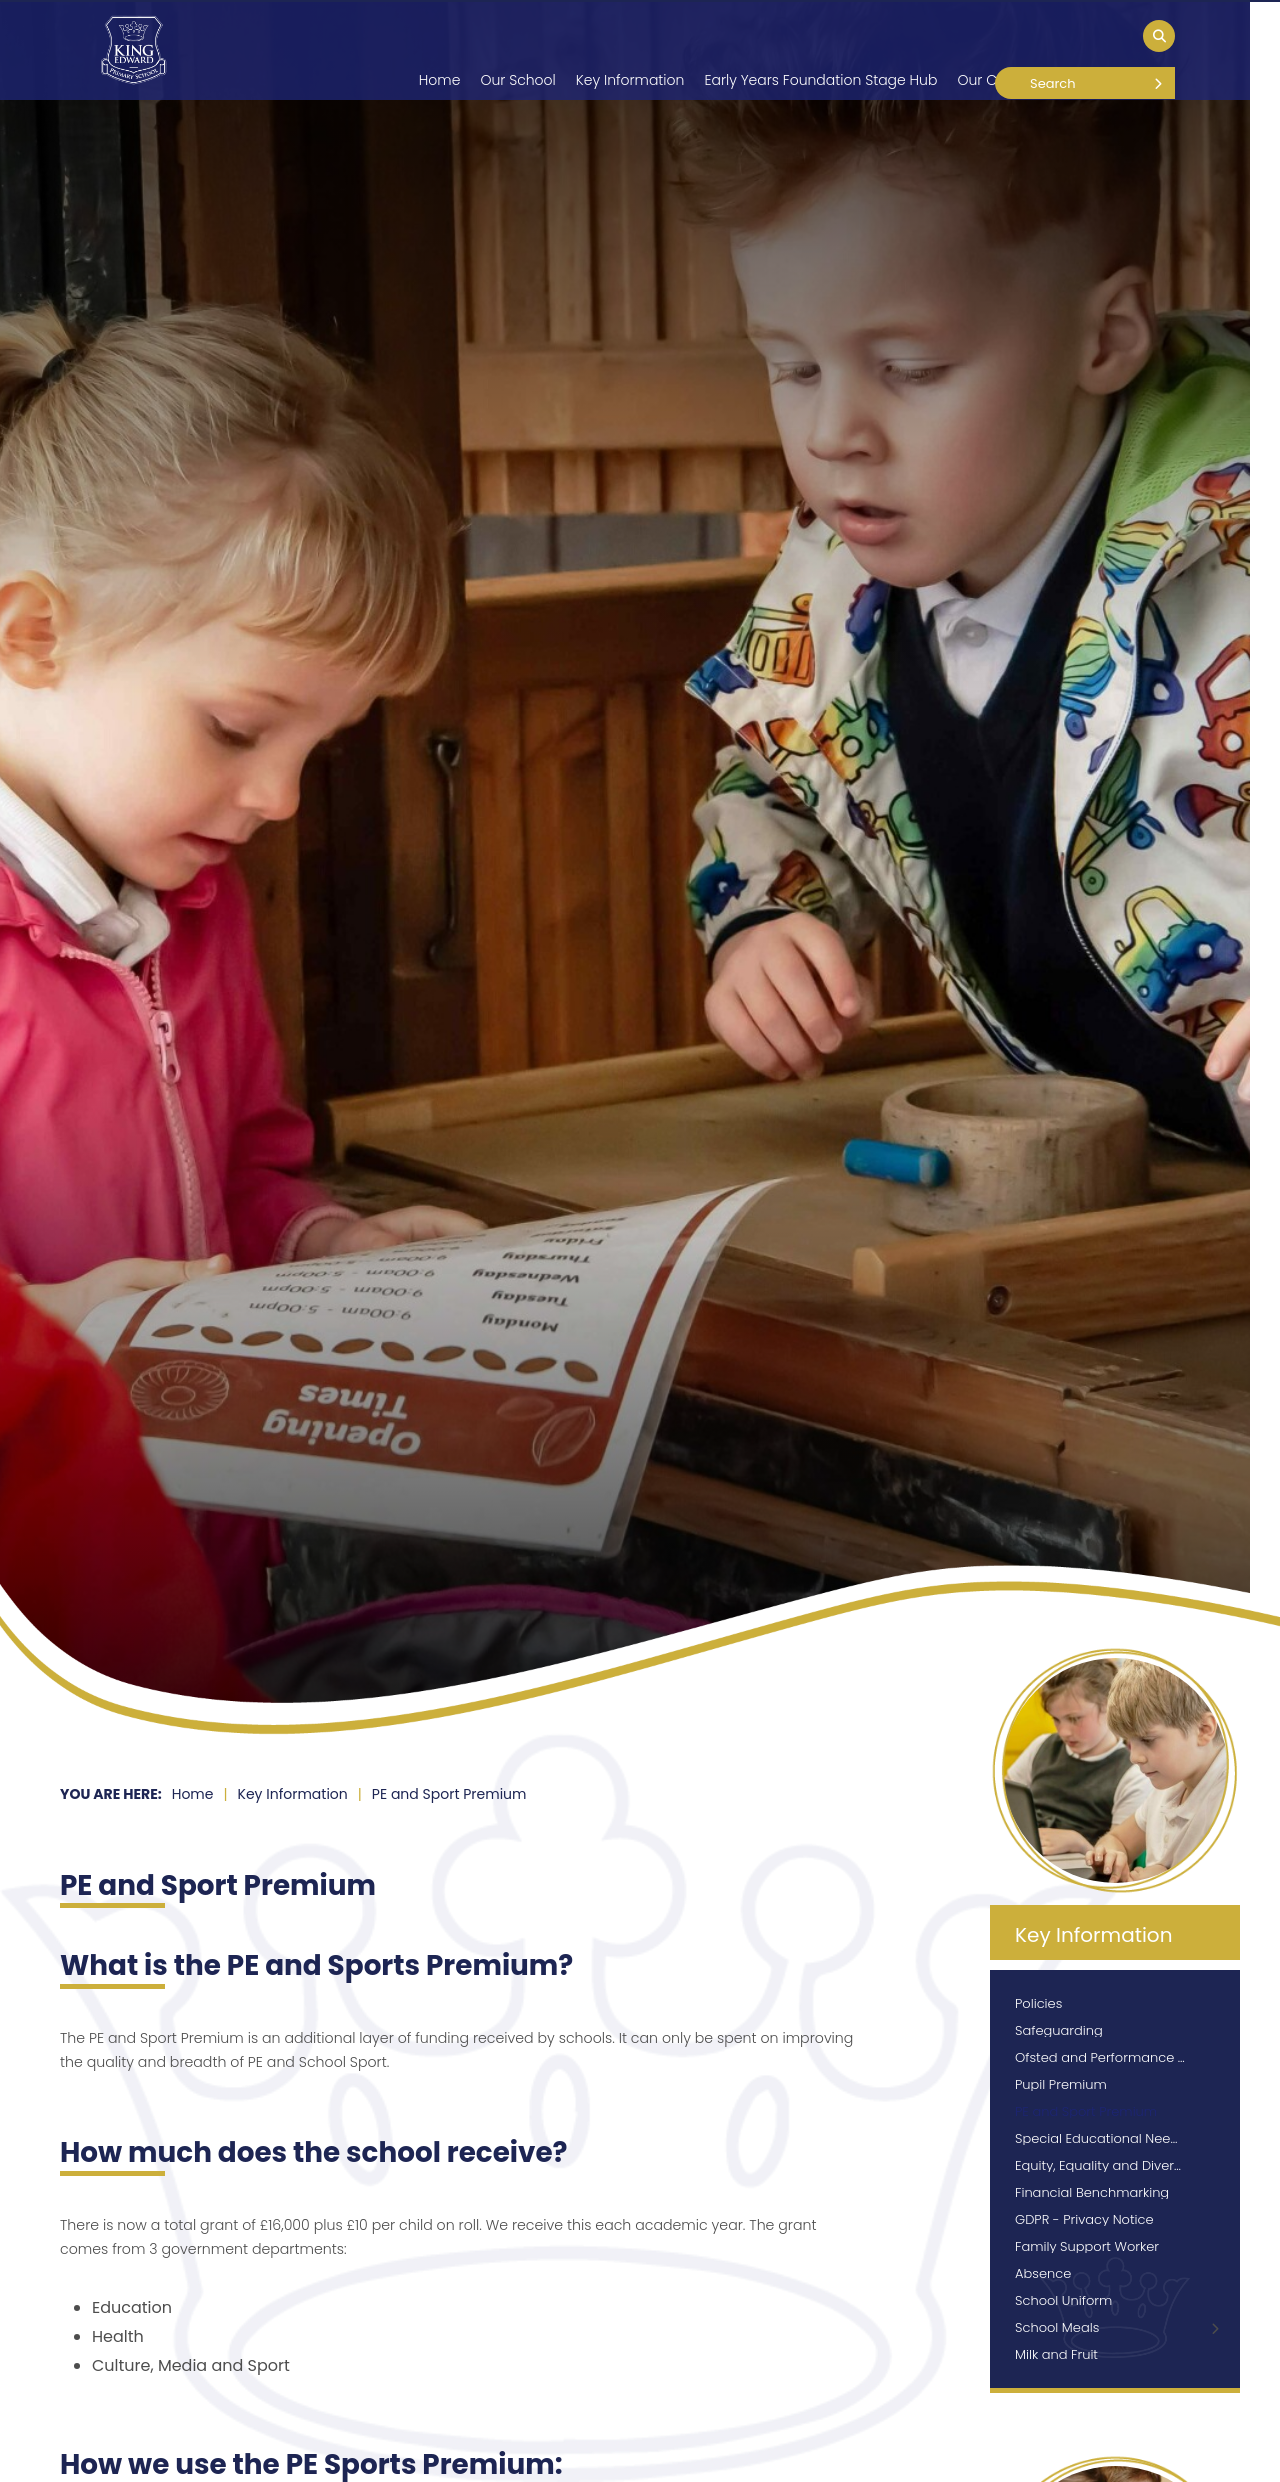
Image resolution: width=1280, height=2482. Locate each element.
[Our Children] (1126, 50)
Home (193, 1794)
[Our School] (517, 50)
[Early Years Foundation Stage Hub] (820, 50)
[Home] (133, 50)
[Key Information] (630, 50)
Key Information (293, 1794)
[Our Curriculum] (1010, 50)
